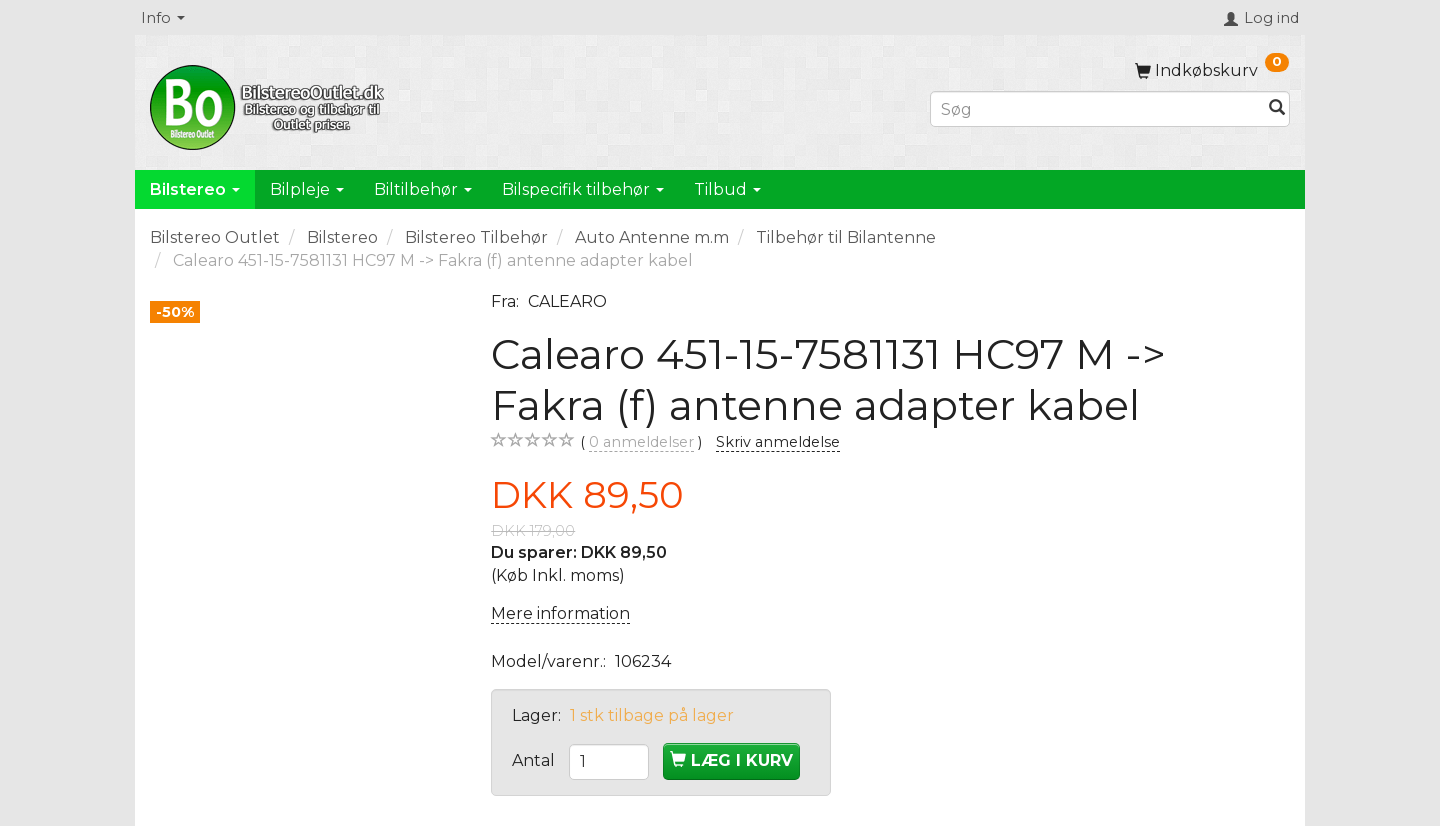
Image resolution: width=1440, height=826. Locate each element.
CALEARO (567, 301)
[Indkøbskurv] (1212, 70)
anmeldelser (641, 442)
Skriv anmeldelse (778, 442)
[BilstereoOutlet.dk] (270, 104)
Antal (535, 760)
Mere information (560, 613)
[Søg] (1277, 109)
